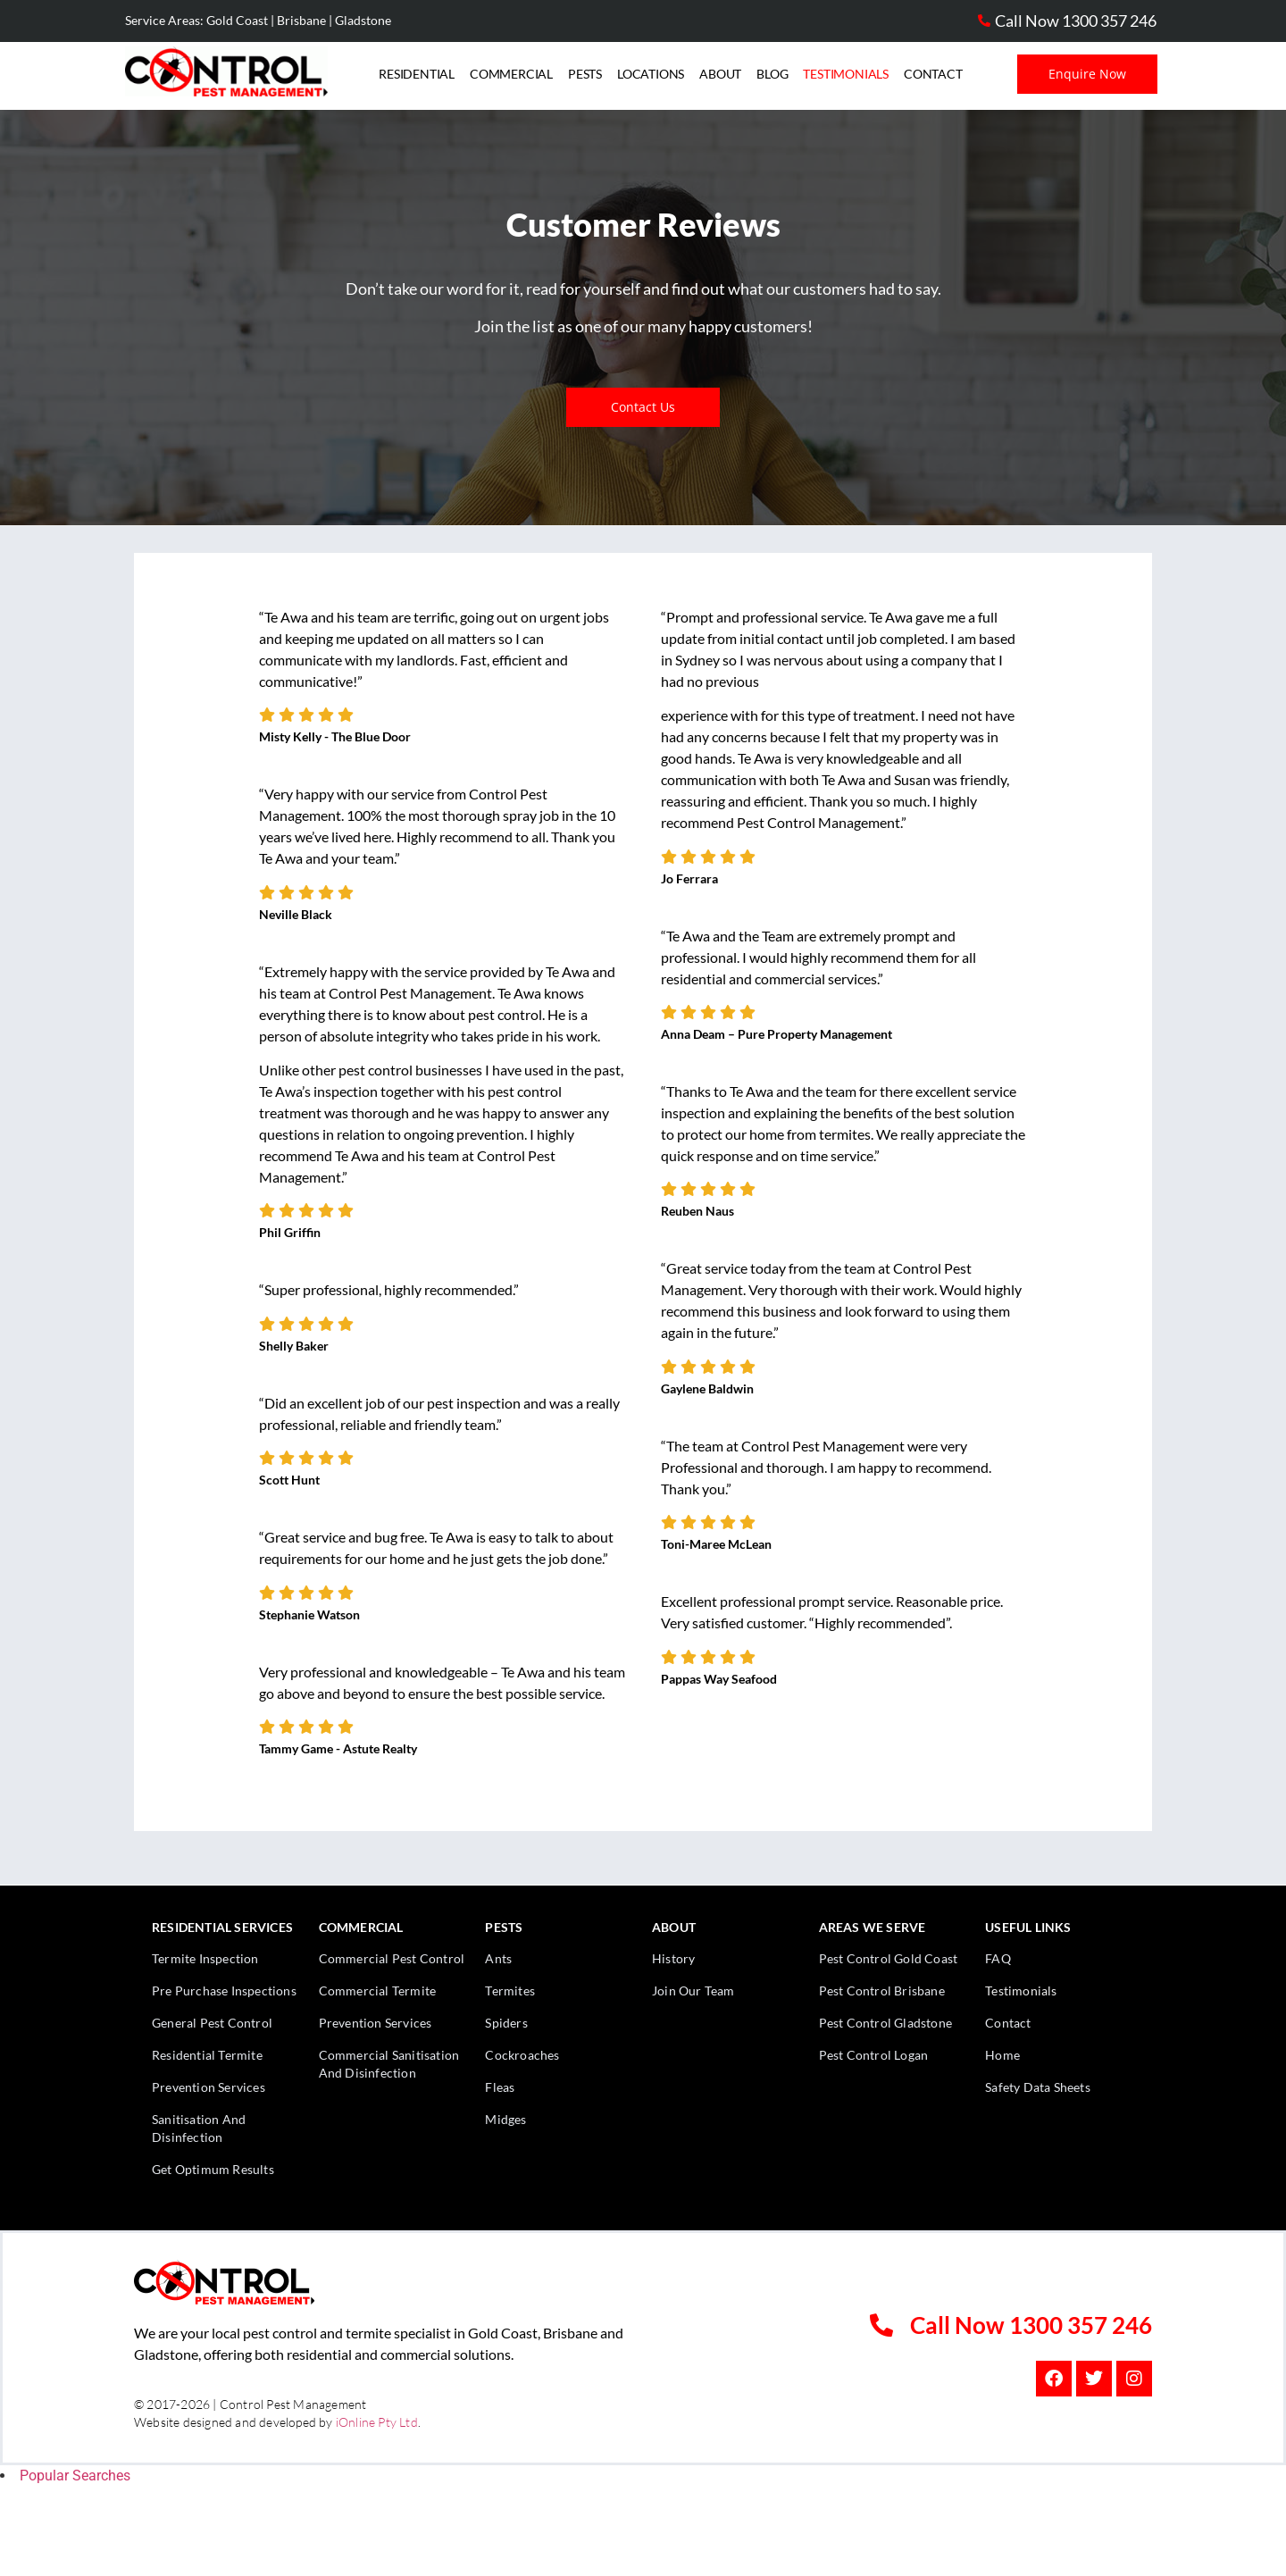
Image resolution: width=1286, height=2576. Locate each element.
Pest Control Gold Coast (888, 1958)
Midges (505, 2119)
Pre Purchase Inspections (224, 1990)
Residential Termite (207, 2054)
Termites (510, 1990)
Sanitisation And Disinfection (199, 2128)
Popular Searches (75, 2475)
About (720, 73)
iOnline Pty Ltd (377, 2422)
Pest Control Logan (874, 2054)
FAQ (998, 1958)
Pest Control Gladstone (885, 2022)
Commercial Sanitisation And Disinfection (389, 2063)
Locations (650, 73)
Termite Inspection (205, 1958)
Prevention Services (208, 2087)
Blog (772, 73)
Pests (585, 73)
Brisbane (301, 20)
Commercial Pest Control (392, 1958)
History (673, 1958)
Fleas (499, 2087)
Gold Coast (237, 20)
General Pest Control (212, 2022)
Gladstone (363, 20)
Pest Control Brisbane (882, 1990)
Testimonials (846, 73)
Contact (933, 73)
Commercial (511, 73)
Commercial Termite (378, 1990)
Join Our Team (693, 1990)
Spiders (506, 2022)
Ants (498, 1958)
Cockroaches (522, 2054)
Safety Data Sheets (1037, 2087)
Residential (417, 73)
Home (1002, 2054)
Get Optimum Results (213, 2169)
